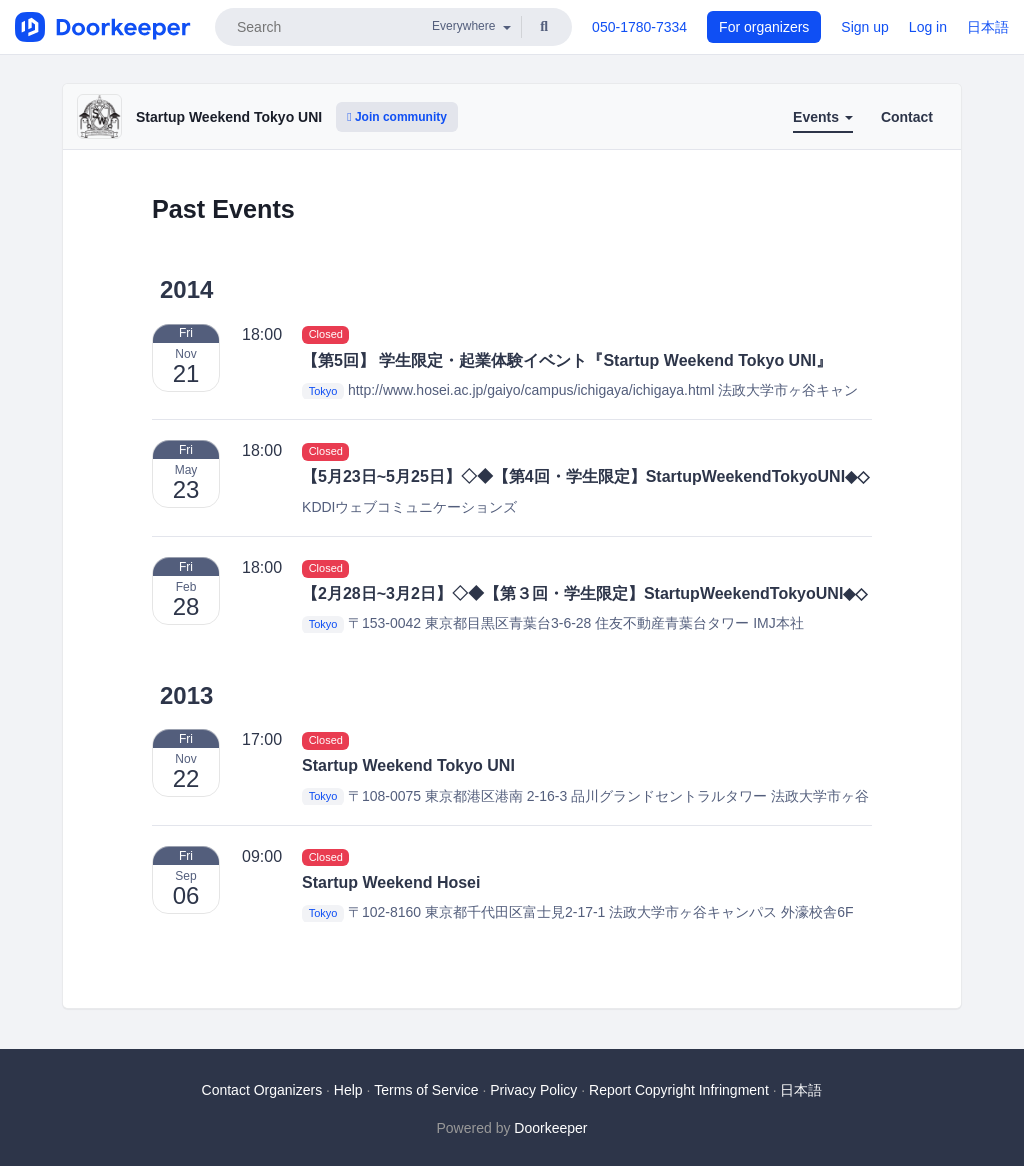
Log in (928, 27)
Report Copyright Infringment (679, 1090)
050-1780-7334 (639, 27)
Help (348, 1090)
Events (823, 117)
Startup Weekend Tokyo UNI (229, 117)
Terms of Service (426, 1090)
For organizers (764, 27)
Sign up (864, 27)
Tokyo (323, 391)
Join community (397, 117)
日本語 (988, 27)
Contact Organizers (262, 1090)
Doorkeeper (550, 1128)
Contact (907, 117)
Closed (326, 335)
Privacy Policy (533, 1090)
